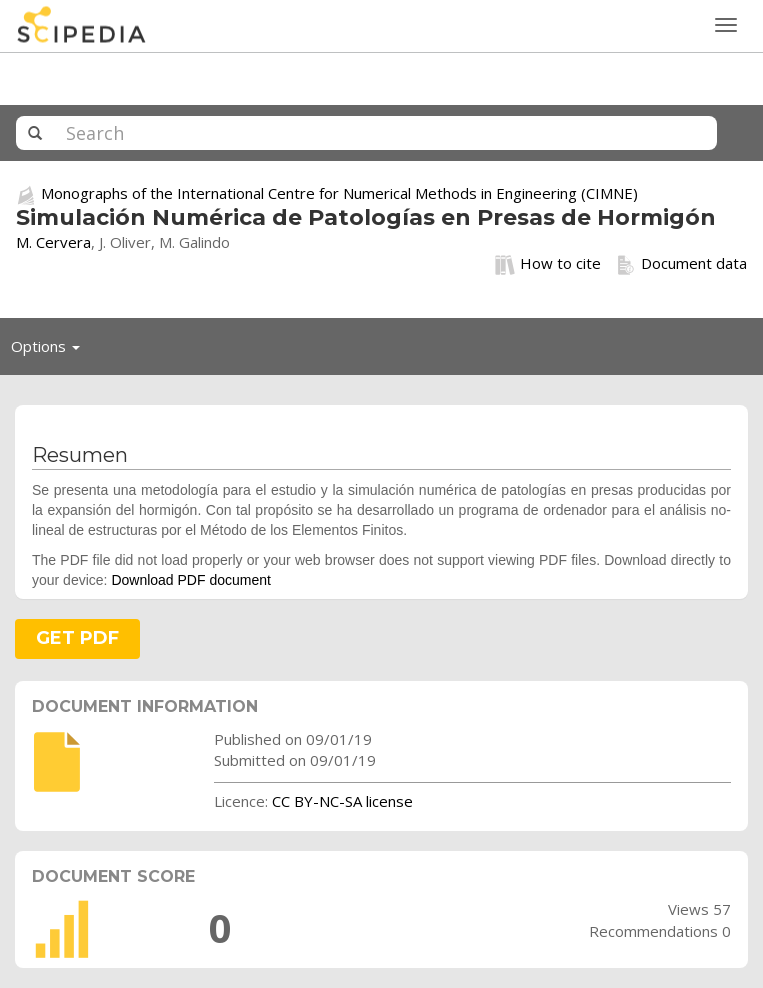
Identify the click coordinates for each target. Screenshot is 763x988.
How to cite (548, 264)
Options (51, 351)
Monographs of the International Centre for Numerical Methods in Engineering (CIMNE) (339, 193)
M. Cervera (53, 242)
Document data (681, 264)
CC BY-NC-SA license (342, 801)
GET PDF (77, 638)
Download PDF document (191, 580)
